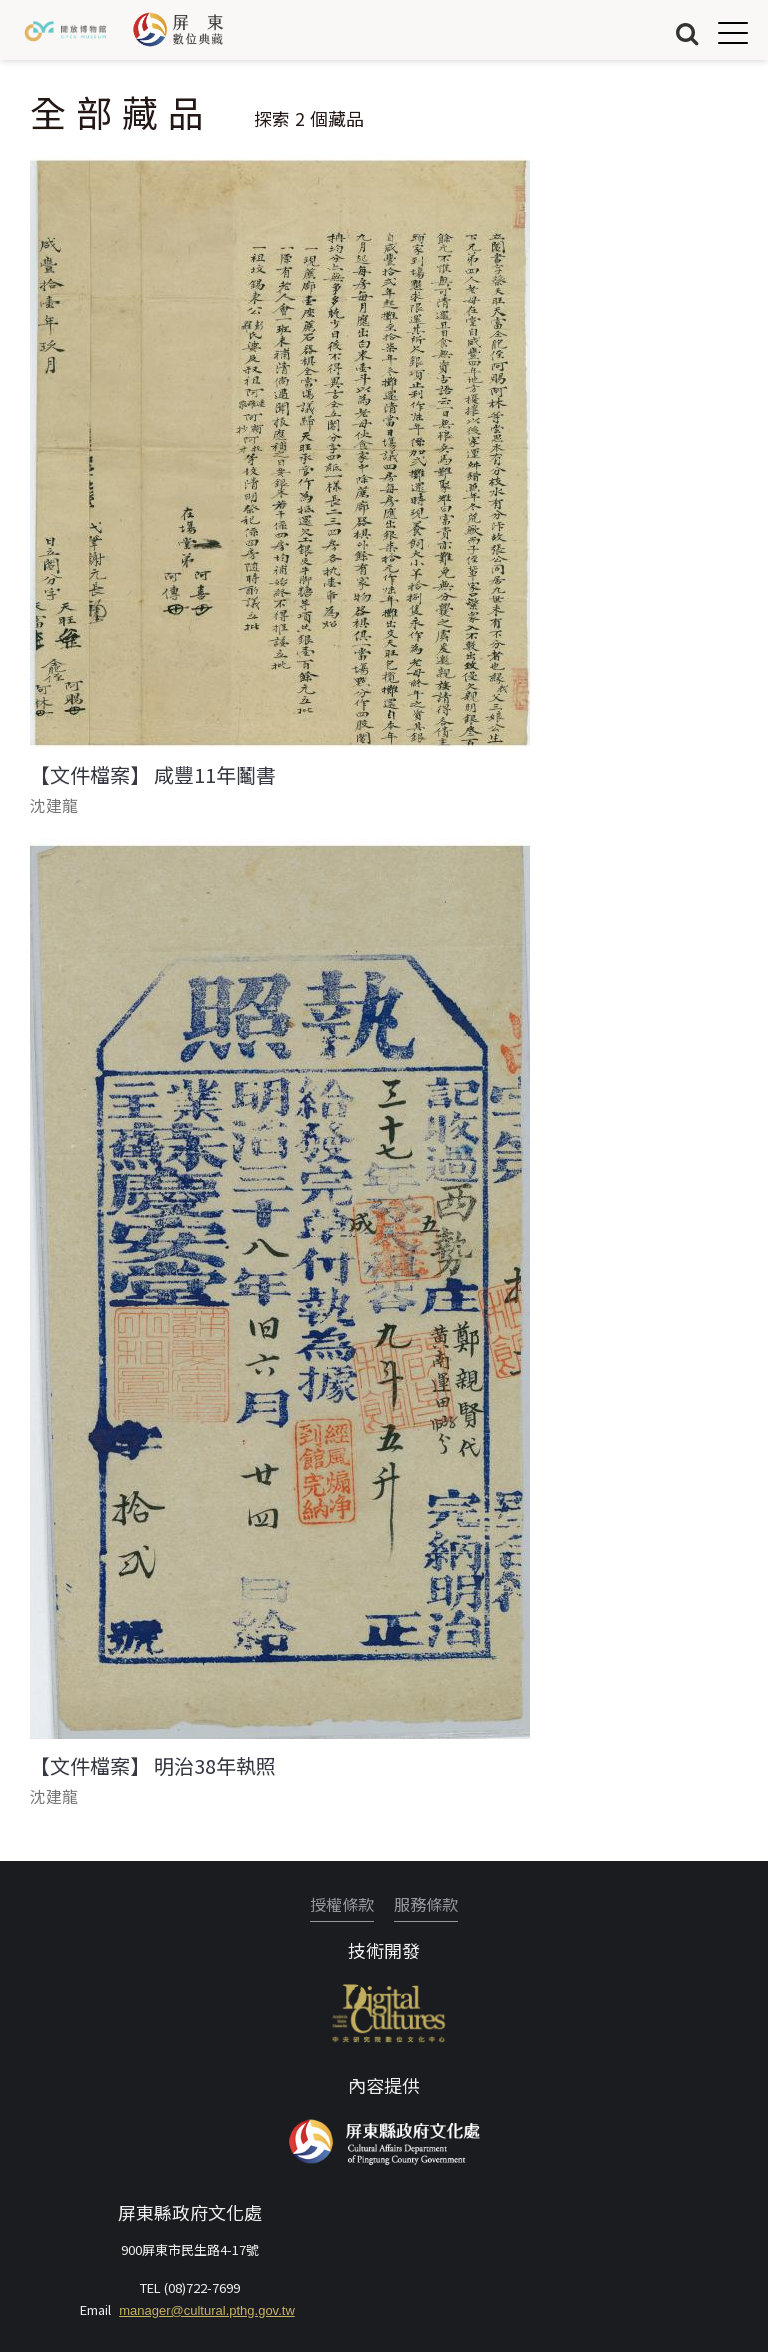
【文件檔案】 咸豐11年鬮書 (153, 775)
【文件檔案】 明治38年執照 (153, 1766)
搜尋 (687, 32)
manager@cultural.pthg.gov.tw (207, 2310)
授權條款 (342, 1904)
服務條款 (426, 1904)
